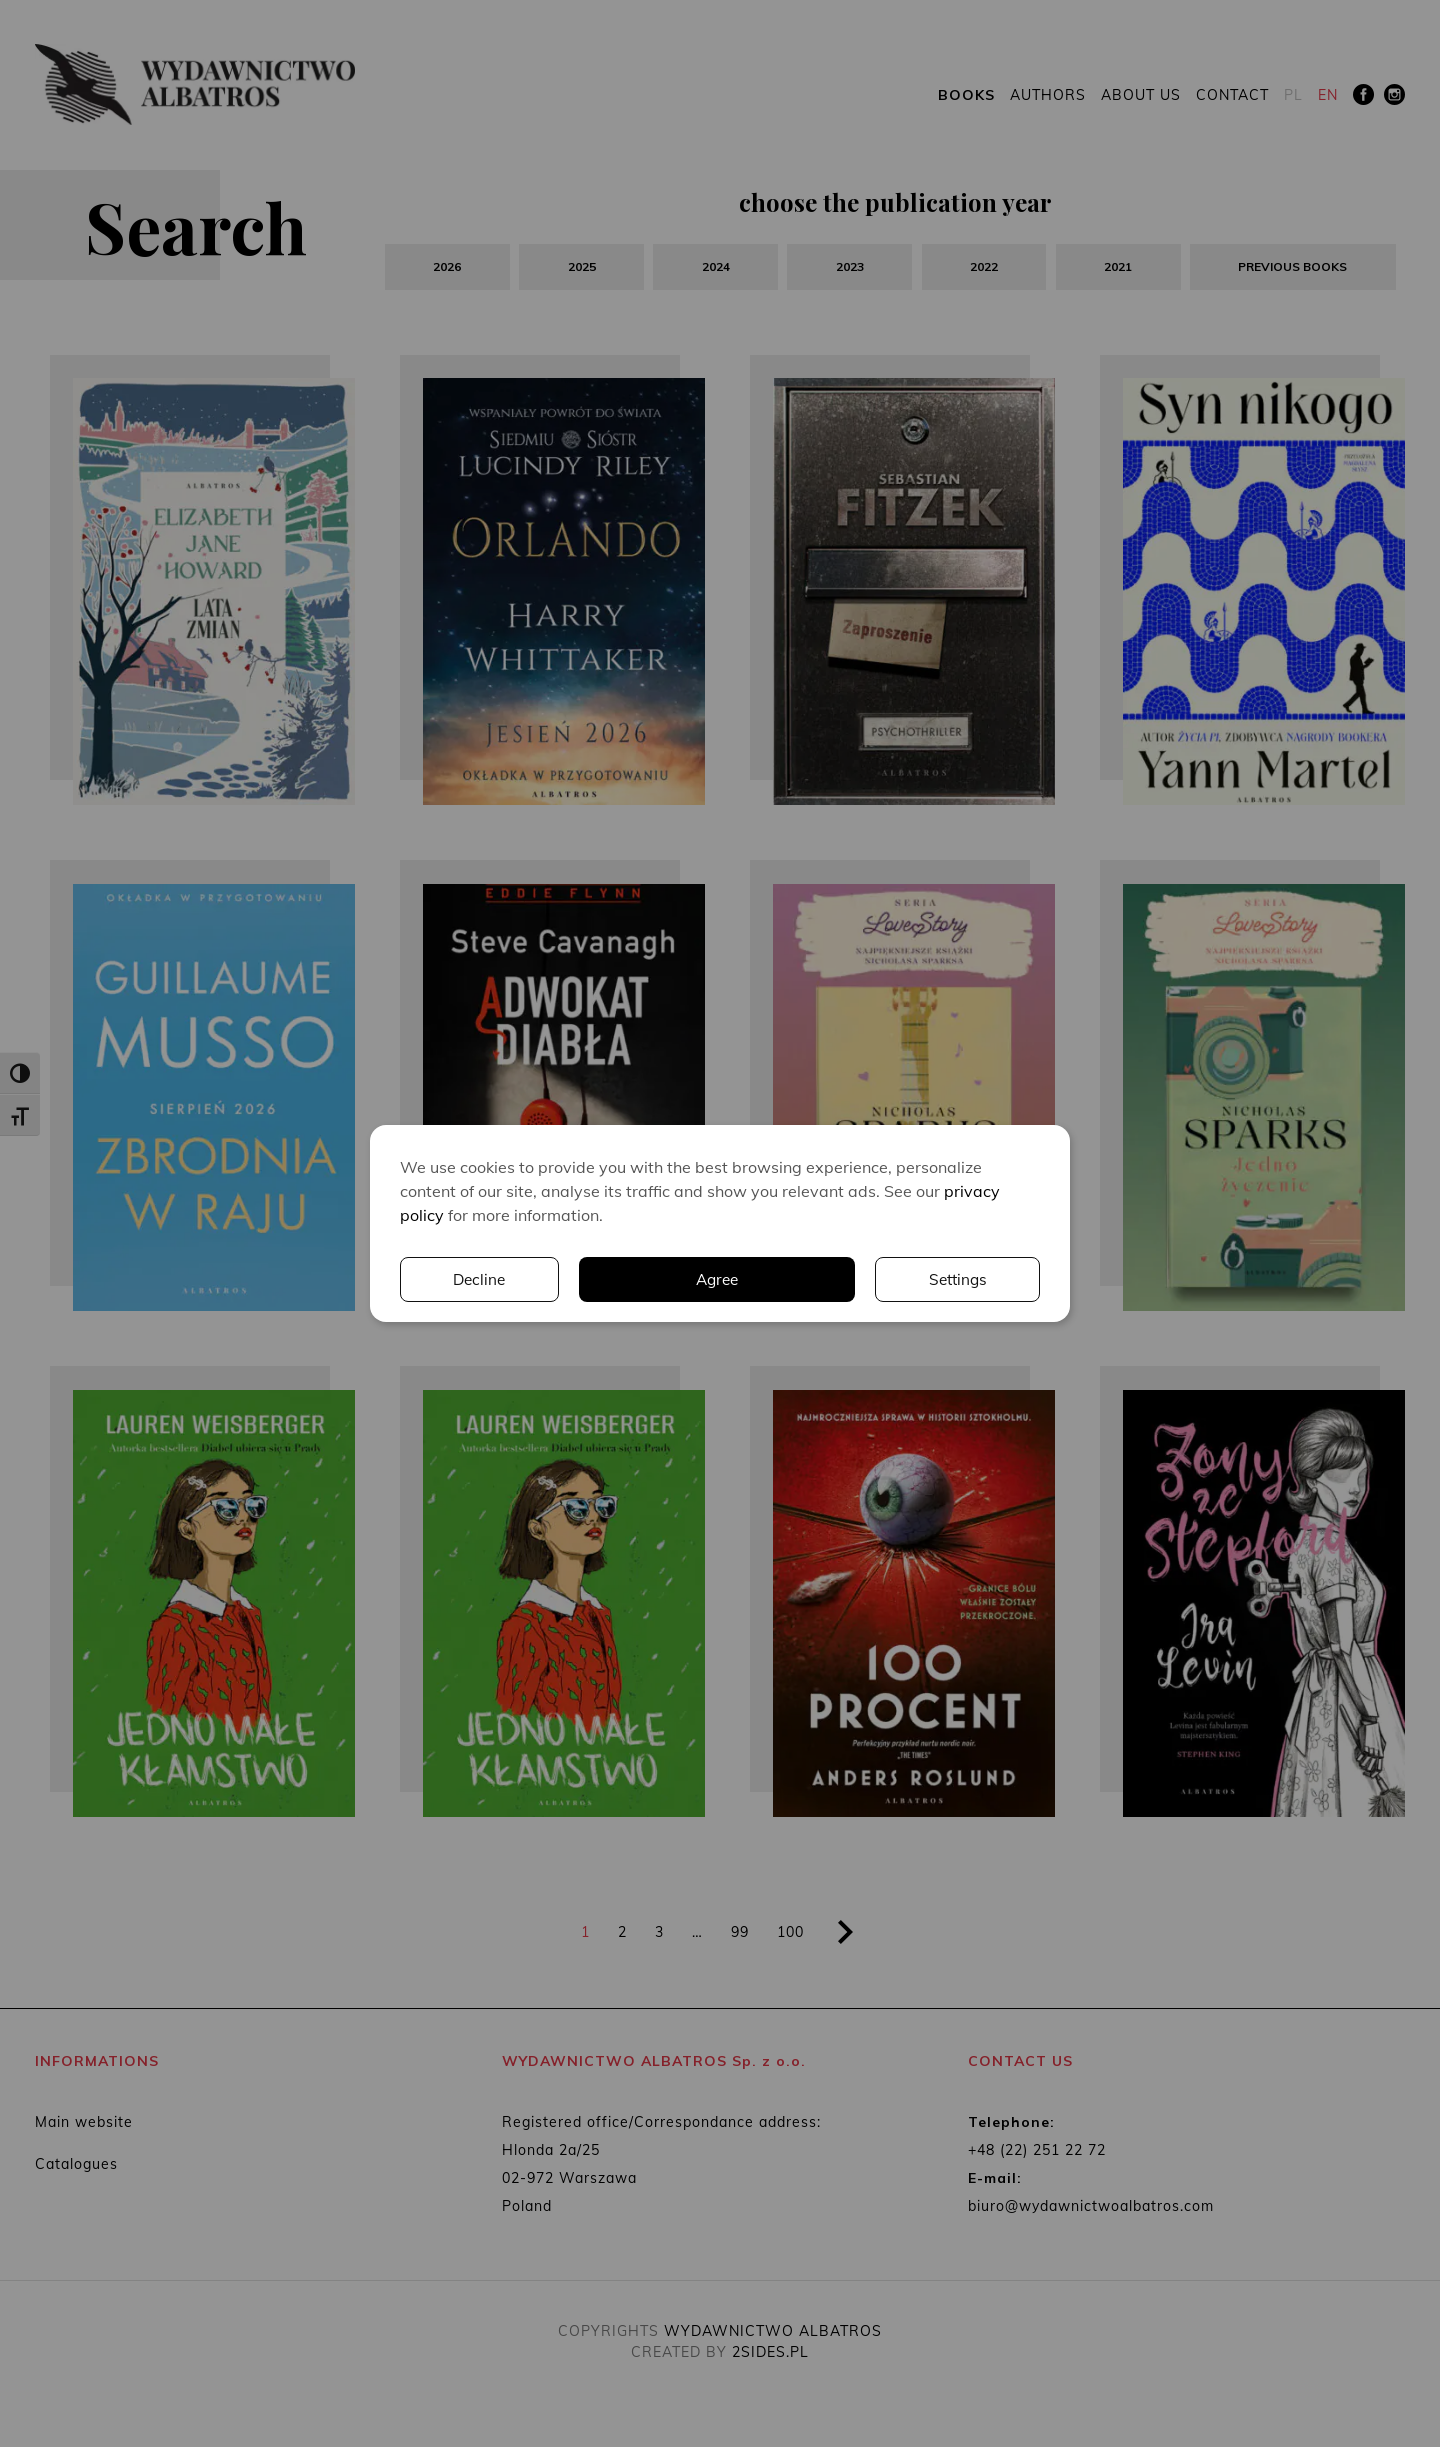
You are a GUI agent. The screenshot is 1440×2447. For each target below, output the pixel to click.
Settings (777, 1280)
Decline (960, 1280)
